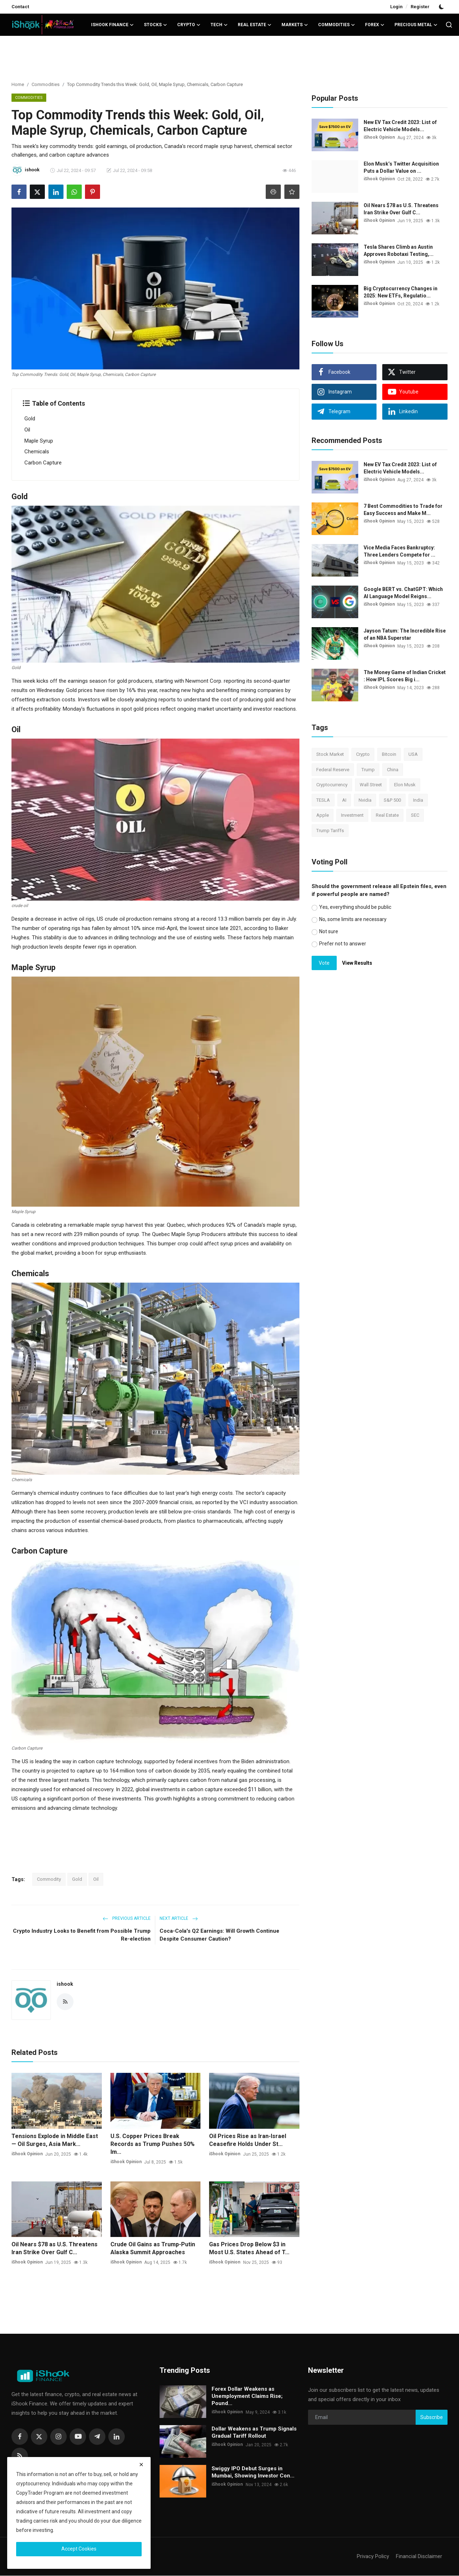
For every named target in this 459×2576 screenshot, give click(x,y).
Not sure (328, 931)
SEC (415, 815)
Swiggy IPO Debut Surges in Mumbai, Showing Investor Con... (253, 2473)
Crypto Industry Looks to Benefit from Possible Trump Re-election (82, 1935)
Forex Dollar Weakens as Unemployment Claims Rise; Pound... (247, 2396)
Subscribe (431, 2417)
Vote (324, 963)
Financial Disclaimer (419, 2557)
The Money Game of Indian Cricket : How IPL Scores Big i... (405, 675)
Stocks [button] (155, 24)
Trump (368, 769)
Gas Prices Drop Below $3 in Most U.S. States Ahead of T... (249, 2249)
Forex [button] (374, 24)
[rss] (19, 2456)
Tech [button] (219, 24)
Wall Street (371, 784)
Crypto (363, 754)
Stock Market (330, 754)
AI (344, 800)
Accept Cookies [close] (78, 2549)
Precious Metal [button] (415, 24)
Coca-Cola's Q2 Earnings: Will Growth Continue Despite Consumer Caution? (219, 1935)
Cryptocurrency (331, 784)
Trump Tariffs (330, 830)
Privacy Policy (373, 2557)
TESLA (323, 800)
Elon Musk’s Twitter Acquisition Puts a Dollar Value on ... (401, 167)
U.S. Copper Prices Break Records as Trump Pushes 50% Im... (152, 2144)
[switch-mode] (442, 6)
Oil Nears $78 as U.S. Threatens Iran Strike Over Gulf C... (54, 2249)
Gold (29, 419)
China (392, 769)
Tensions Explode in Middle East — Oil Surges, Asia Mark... (54, 2140)
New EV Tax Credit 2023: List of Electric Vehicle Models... (400, 125)
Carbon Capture (43, 463)
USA (413, 754)
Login (396, 6)
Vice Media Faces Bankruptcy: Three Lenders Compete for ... (399, 551)
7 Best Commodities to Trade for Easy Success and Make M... (403, 509)
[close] (141, 2464)
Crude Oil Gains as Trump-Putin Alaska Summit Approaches (152, 2249)
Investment (352, 815)
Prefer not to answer (342, 943)
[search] (449, 24)
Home (17, 84)
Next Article (179, 1918)
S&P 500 (392, 800)
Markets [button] (294, 24)
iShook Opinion (27, 2154)
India (418, 800)
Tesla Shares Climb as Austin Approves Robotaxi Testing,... (399, 250)
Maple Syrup (38, 441)
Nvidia (365, 800)
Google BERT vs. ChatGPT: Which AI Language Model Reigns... (403, 592)
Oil (27, 430)
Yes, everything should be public (355, 907)
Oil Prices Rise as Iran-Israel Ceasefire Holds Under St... (247, 2140)
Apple (322, 815)
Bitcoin (389, 754)
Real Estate (387, 815)
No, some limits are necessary (353, 919)
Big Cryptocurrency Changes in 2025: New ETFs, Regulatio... (400, 292)
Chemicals (36, 452)
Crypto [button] (188, 24)
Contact (20, 6)
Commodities (46, 84)
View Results (357, 963)
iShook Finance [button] (112, 24)
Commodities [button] (336, 24)
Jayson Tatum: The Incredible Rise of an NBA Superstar (405, 634)
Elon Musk (405, 784)
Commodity (49, 1880)
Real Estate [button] (254, 24)
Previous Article (127, 1918)
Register (420, 6)
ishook (65, 1984)
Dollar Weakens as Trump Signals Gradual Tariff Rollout (254, 2433)
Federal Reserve (332, 769)
